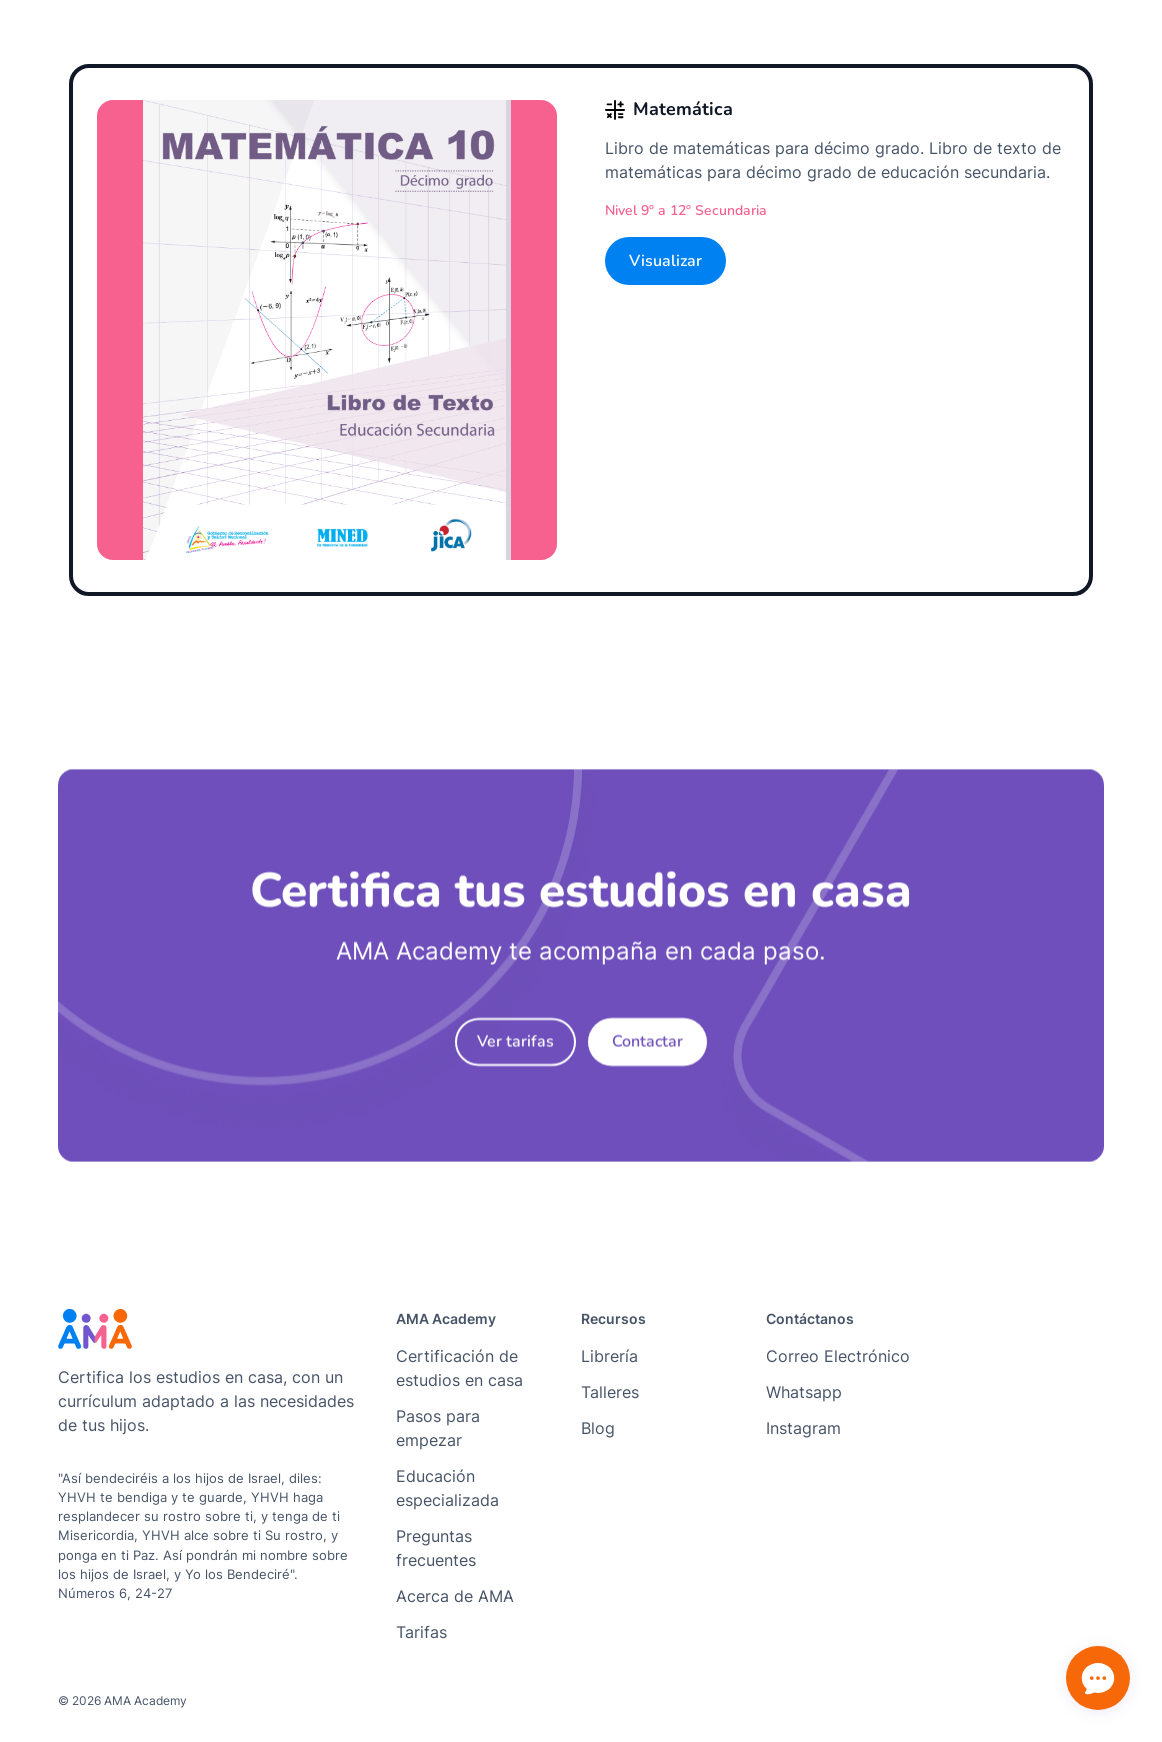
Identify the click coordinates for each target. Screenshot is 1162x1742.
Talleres (610, 1392)
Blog (598, 1428)
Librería (609, 1356)
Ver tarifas (515, 1051)
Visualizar (665, 261)
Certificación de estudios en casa (459, 1368)
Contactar (647, 1051)
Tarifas (421, 1632)
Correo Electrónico (838, 1356)
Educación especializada (447, 1488)
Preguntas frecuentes (436, 1548)
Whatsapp (804, 1392)
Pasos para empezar (438, 1428)
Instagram (803, 1428)
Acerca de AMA (455, 1596)
